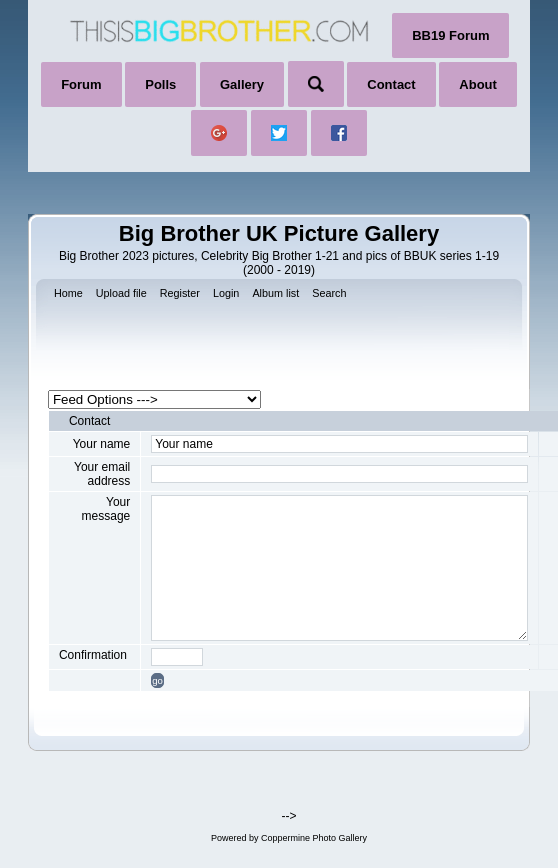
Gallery (242, 84)
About (478, 84)
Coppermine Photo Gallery (314, 838)
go (157, 680)
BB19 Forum (450, 35)
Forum (81, 84)
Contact (391, 84)
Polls (160, 84)
